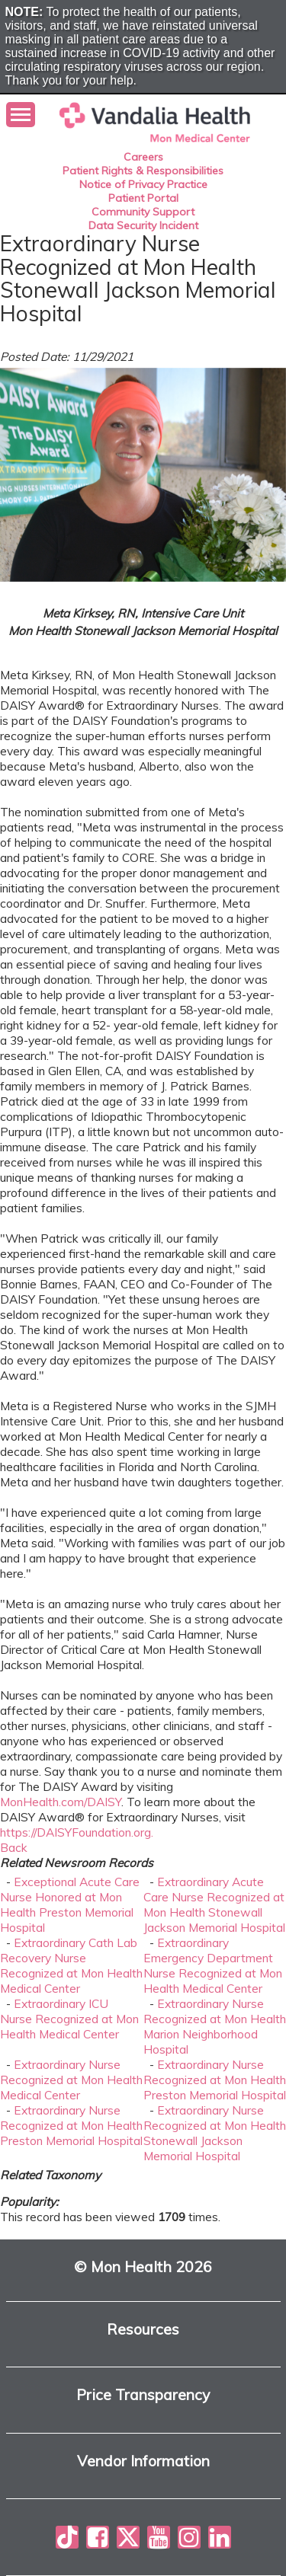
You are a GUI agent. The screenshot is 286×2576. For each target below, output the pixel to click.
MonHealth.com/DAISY (60, 1801)
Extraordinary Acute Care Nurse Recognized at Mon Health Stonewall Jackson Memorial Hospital (214, 1904)
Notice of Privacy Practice (143, 184)
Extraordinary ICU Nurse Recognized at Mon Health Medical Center (69, 2018)
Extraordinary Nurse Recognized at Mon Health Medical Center (71, 2079)
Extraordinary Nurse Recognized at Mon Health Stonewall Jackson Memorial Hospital (214, 2132)
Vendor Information (143, 2461)
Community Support (143, 212)
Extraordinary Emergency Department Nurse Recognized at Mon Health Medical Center (212, 1965)
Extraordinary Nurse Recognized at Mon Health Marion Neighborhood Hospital (214, 2026)
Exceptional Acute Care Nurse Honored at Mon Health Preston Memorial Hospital (70, 1904)
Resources (143, 2329)
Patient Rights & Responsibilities (143, 170)
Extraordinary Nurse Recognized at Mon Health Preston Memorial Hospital (214, 2079)
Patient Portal (143, 198)
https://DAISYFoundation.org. (76, 1832)
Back (13, 1847)
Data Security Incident (143, 225)
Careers (143, 157)
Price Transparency (143, 2395)
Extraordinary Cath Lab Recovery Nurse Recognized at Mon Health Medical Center (71, 1965)
